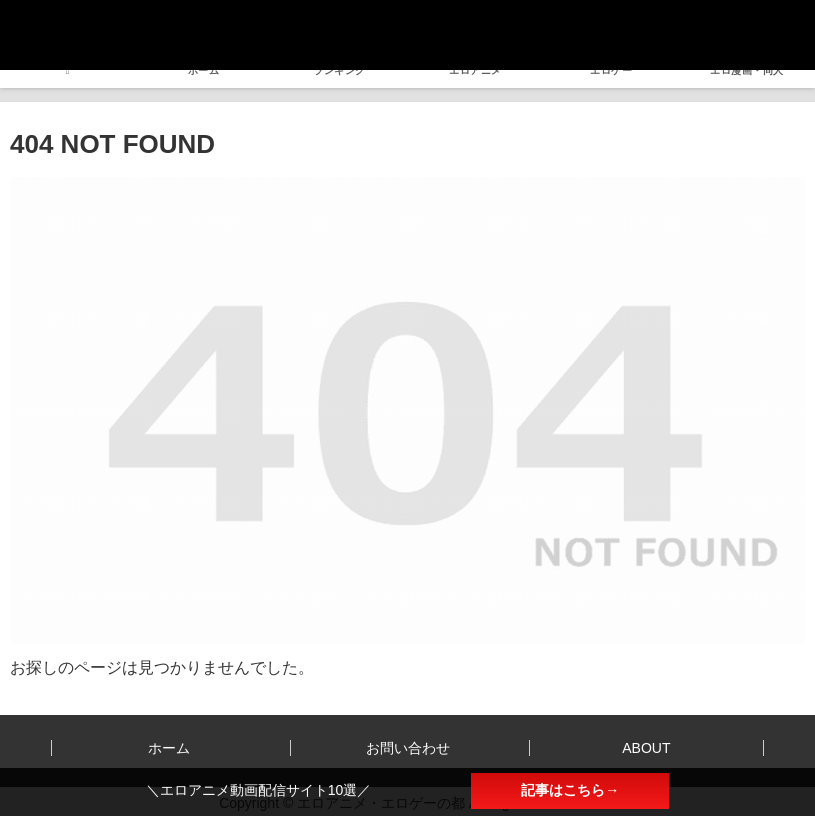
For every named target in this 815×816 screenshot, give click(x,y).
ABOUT (646, 748)
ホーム (169, 748)
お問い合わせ (408, 748)
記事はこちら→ (570, 790)
